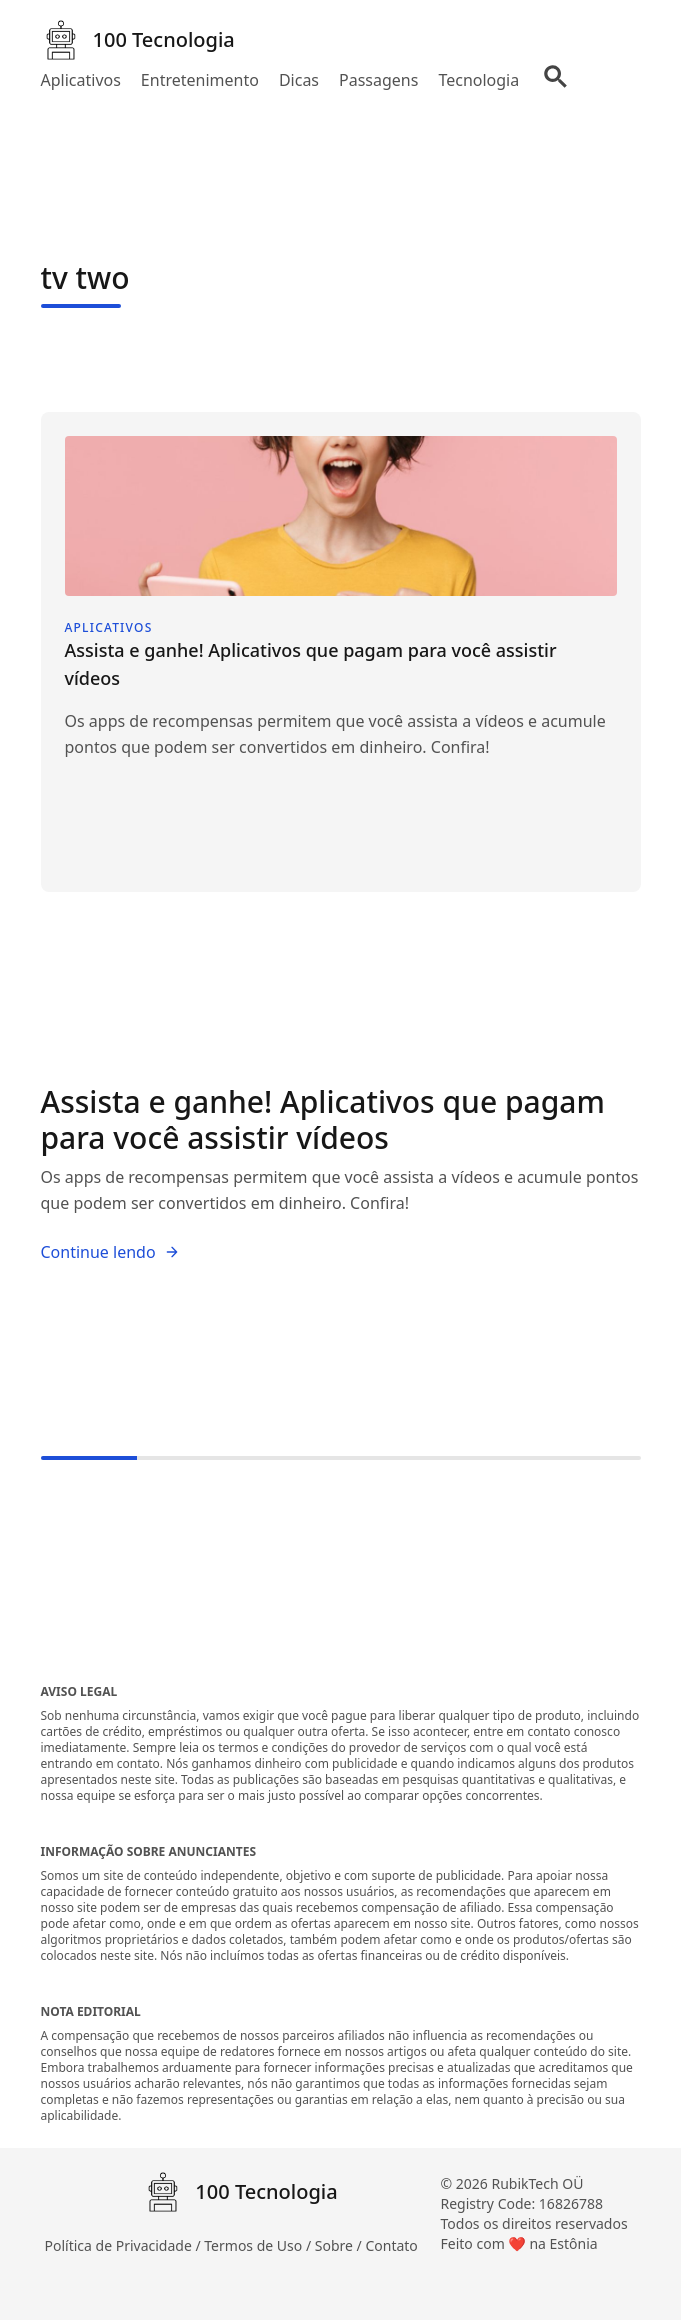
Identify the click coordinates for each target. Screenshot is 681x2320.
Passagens (378, 80)
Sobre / (340, 2245)
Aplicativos (81, 80)
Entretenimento (200, 80)
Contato (391, 2245)
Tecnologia (478, 80)
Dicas (299, 80)
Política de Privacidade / (125, 2245)
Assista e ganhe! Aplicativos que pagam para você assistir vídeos (323, 1119)
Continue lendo (110, 1252)
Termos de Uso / (259, 2245)
